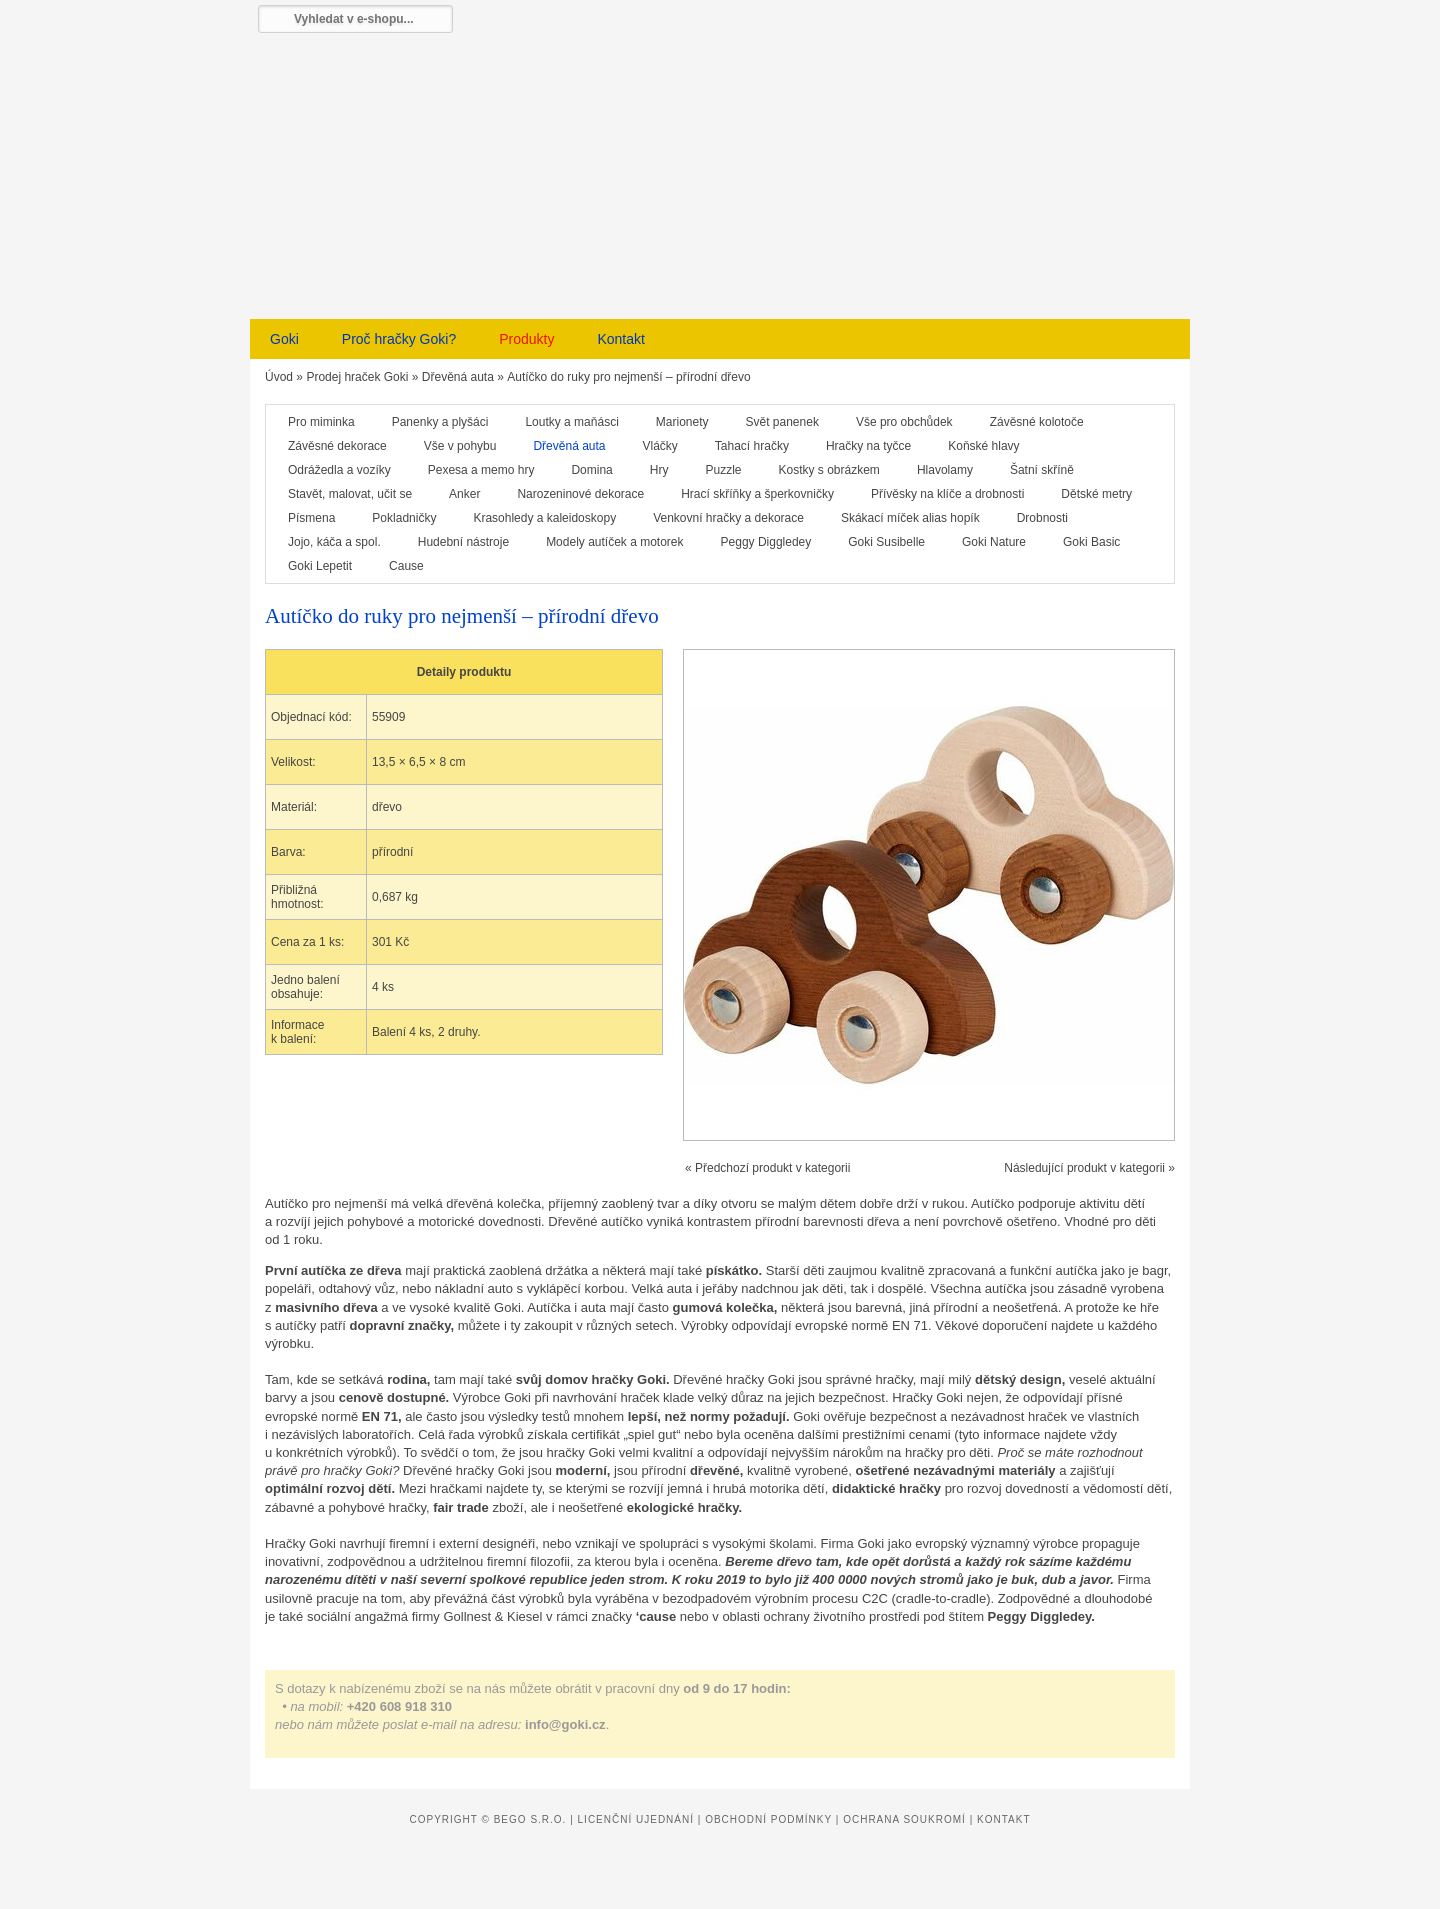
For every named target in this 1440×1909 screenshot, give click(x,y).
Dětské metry (1096, 494)
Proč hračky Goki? (399, 339)
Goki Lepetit (320, 566)
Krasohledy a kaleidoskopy (544, 518)
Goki (284, 339)
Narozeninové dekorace (580, 494)
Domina (591, 470)
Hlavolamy (945, 470)
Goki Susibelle (886, 542)
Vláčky (660, 446)
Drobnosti (1042, 518)
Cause (406, 566)
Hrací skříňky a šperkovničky (757, 494)
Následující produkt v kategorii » (1089, 1168)
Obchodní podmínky (768, 1819)
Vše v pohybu (460, 446)
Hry (659, 470)
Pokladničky (404, 518)
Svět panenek (782, 422)
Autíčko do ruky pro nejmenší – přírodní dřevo (628, 377)
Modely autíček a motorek (614, 542)
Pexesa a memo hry (481, 470)
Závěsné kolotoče (1037, 422)
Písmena (311, 518)
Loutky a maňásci (571, 422)
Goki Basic (1091, 542)
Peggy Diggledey (766, 542)
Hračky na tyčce (868, 446)
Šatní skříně (1042, 470)
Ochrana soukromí (904, 1819)
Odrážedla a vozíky (339, 470)
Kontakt (620, 339)
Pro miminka (321, 422)
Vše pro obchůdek (904, 422)
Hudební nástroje (463, 542)
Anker (464, 494)
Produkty (526, 339)
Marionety (682, 422)
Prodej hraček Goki (357, 377)
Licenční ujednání (636, 1819)
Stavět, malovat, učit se (350, 494)
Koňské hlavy (983, 446)
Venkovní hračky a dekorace (728, 518)
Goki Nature (994, 542)
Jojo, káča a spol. (334, 542)
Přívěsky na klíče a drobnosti (947, 494)
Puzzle (723, 470)
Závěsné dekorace (337, 446)
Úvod (279, 377)
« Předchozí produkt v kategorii (767, 1168)
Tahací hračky (752, 446)
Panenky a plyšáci (440, 422)
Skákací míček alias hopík (910, 518)
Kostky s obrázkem (829, 470)
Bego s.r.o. (530, 1819)
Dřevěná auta (458, 377)
